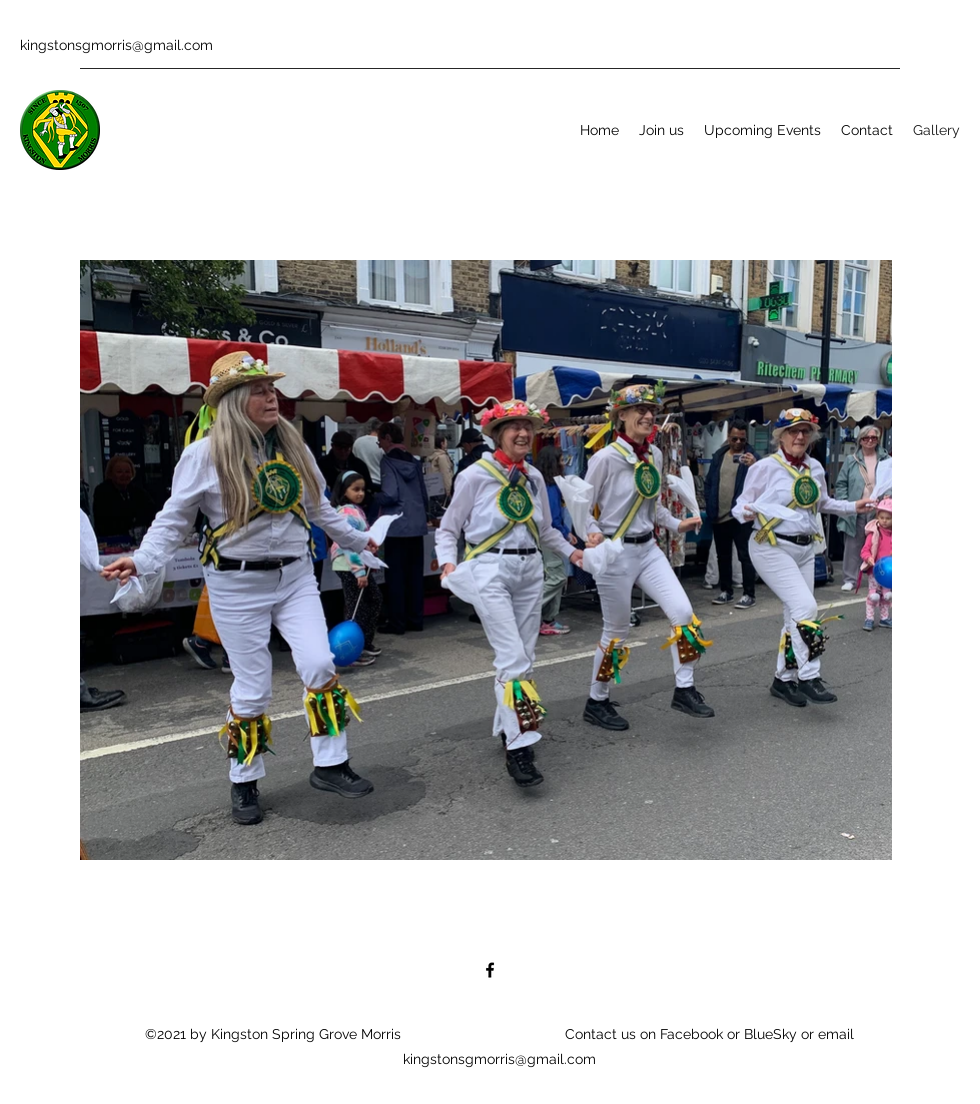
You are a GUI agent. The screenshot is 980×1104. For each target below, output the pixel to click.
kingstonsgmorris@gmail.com (116, 45)
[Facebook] (490, 970)
